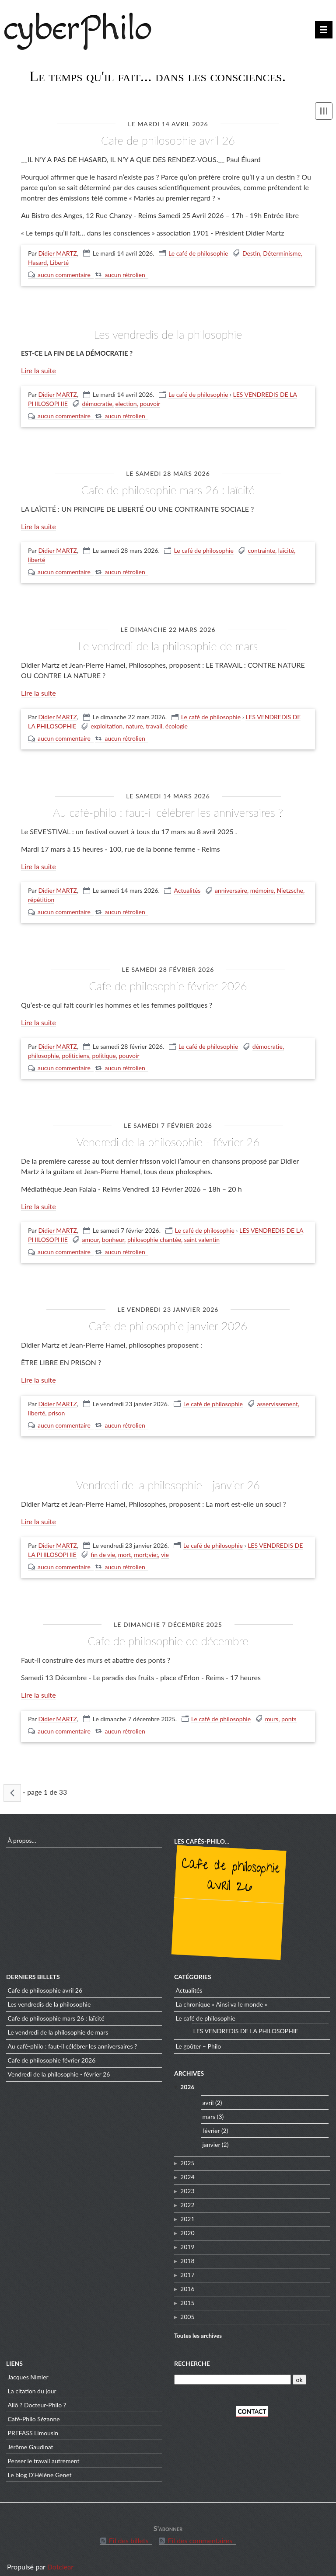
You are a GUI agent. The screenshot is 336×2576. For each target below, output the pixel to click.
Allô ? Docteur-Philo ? (37, 2398)
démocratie (97, 402)
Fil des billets (129, 2534)
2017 (187, 2267)
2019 (187, 2239)
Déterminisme (282, 253)
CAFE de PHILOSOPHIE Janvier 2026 (168, 1319)
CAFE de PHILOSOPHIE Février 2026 (168, 981)
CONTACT (252, 2404)
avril (208, 2095)
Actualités (187, 886)
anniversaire (231, 886)
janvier (211, 2137)
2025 (187, 2156)
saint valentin (202, 1234)
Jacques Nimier (28, 2370)
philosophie (43, 1050)
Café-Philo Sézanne (34, 2412)
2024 (187, 2170)
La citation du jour (32, 2384)
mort (124, 1546)
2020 (187, 2225)
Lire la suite (38, 369)
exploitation (106, 723)
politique (104, 1050)
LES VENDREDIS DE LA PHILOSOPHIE (168, 333)
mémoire (262, 886)
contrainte (261, 548)
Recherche (192, 2356)
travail (154, 723)
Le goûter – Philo (198, 2039)
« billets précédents (12, 1784)
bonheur (113, 1234)
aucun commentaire (64, 274)
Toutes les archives (198, 2328)
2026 (187, 2080)
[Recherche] (232, 2373)
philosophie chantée (154, 1234)
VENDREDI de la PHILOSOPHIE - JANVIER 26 (168, 1477)
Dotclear (60, 2560)
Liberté (59, 262)
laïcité (286, 548)
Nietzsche (289, 886)
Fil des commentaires (200, 2534)
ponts (289, 1710)
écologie (176, 723)
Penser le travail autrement (44, 2454)
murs (271, 1710)
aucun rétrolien (125, 274)
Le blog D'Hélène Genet (40, 2468)
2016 (187, 2281)
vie (165, 1546)
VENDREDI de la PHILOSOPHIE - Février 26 (168, 1136)
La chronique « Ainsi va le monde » (221, 1997)
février (211, 2123)
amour (90, 1234)
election (125, 402)
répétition (41, 895)
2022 (187, 2198)
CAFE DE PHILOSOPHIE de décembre (168, 1632)
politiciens (75, 1050)
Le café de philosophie (198, 253)
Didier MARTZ (57, 253)
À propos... (22, 1833)
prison (56, 1406)
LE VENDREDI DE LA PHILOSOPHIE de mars (168, 643)
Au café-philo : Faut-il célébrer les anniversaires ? (168, 808)
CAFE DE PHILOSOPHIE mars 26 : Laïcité (168, 488)
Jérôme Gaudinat (30, 2440)
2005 (187, 2309)
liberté (36, 557)
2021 (187, 2211)
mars (209, 2109)
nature (134, 723)
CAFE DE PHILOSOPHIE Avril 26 (167, 140)
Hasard (37, 262)
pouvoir (150, 402)
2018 (187, 2253)
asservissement (277, 1397)
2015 (187, 2295)
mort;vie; (146, 1546)
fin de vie (103, 1546)
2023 (187, 2184)
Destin (251, 253)
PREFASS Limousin (33, 2426)
